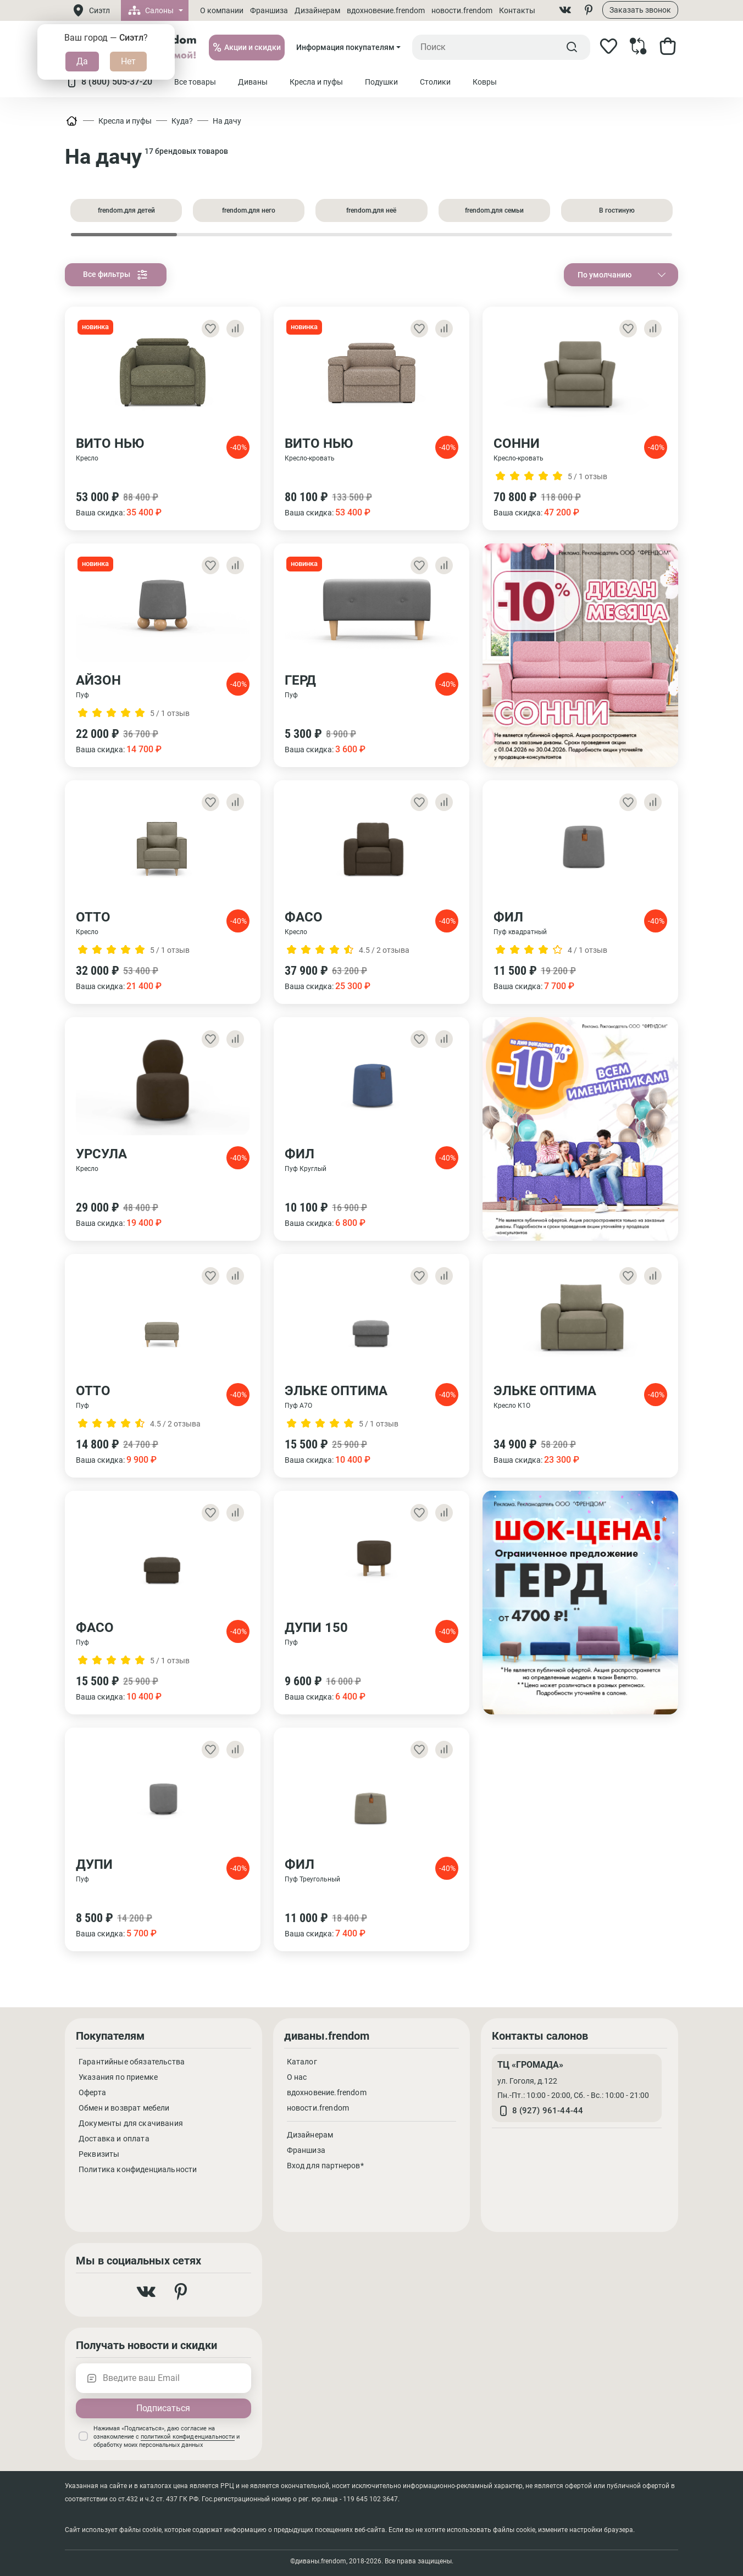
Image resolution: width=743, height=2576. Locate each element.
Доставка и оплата (114, 2138)
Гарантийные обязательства (132, 2061)
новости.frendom (461, 10)
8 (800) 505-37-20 (108, 81)
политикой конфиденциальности (188, 2436)
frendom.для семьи (494, 210)
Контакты (517, 10)
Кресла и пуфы (125, 120)
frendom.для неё (371, 210)
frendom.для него (248, 210)
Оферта (92, 2092)
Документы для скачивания (131, 2123)
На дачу (227, 120)
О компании (221, 10)
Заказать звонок (640, 9)
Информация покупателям (345, 47)
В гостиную (617, 210)
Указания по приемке (118, 2077)
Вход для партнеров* (325, 2165)
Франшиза (269, 10)
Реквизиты (99, 2154)
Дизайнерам (317, 10)
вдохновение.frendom (386, 10)
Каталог (302, 2061)
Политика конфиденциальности (138, 2169)
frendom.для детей (126, 210)
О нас (297, 2077)
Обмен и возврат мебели (124, 2107)
